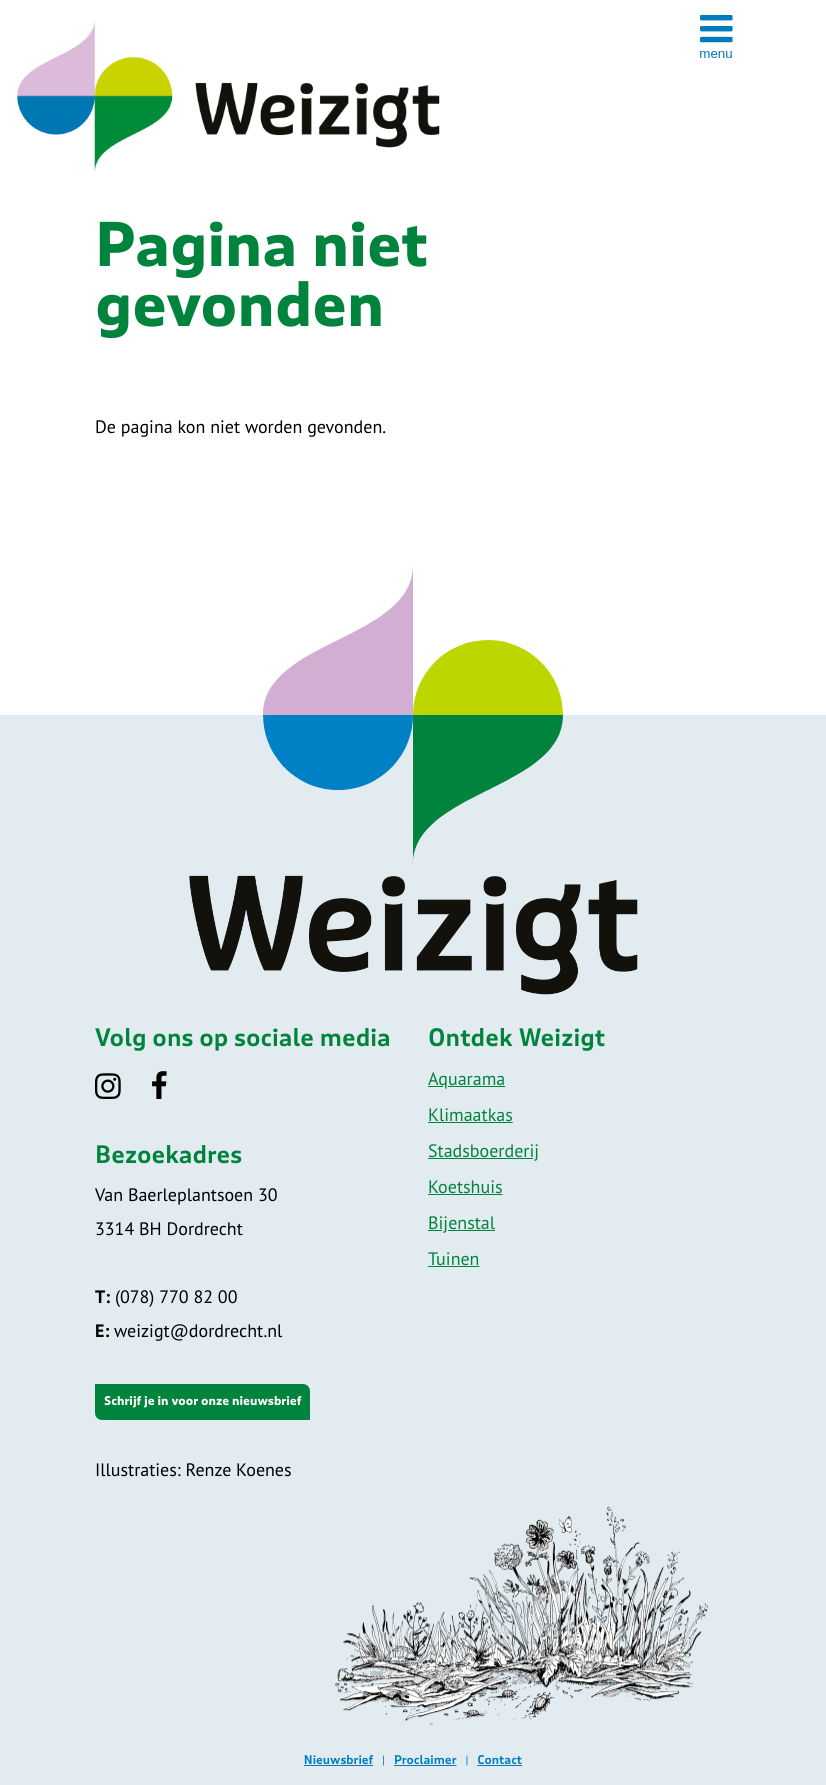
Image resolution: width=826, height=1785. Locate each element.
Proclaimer (425, 1761)
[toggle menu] (716, 36)
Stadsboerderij (483, 1150)
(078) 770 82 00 (166, 1296)
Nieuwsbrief (338, 1761)
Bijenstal (461, 1222)
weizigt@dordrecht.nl (188, 1330)
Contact (499, 1761)
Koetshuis (465, 1186)
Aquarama (466, 1078)
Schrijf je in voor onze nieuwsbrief (202, 1402)
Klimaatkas (470, 1114)
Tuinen (453, 1258)
